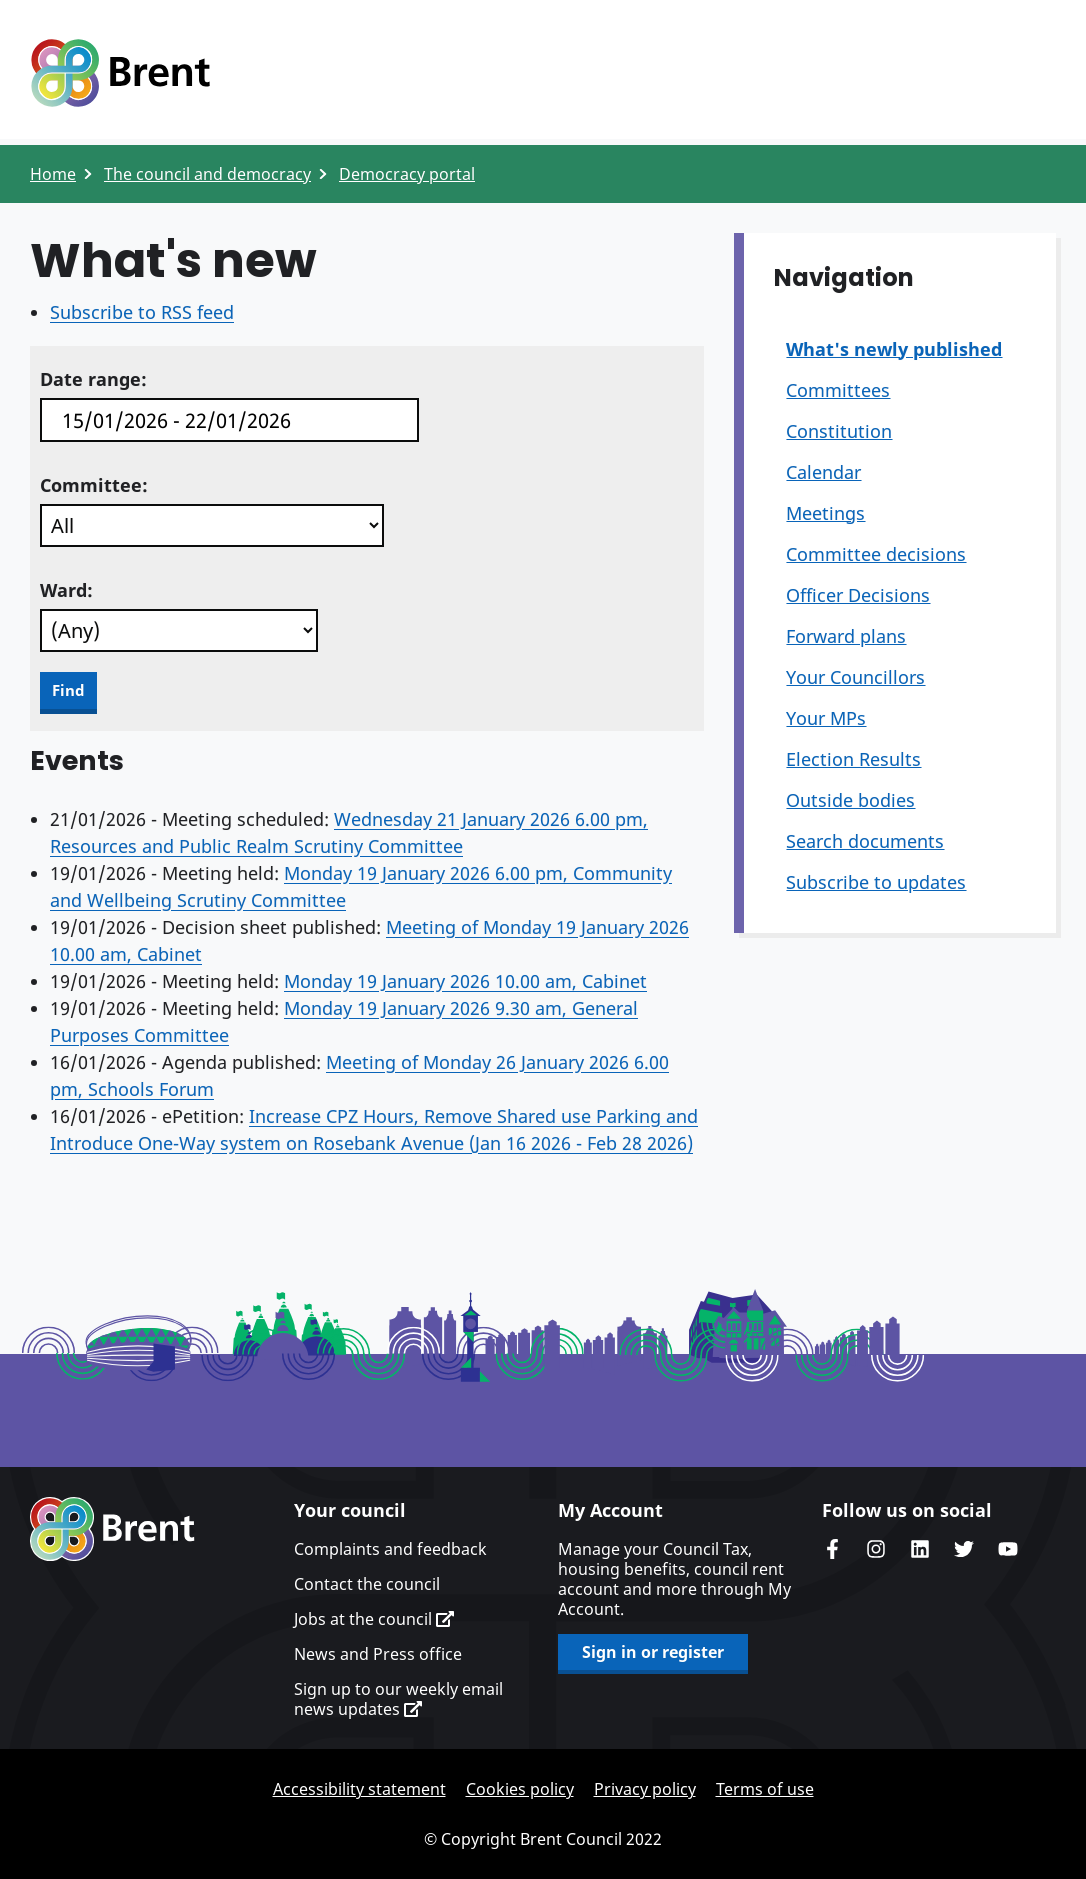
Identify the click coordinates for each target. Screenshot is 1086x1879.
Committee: (94, 485)
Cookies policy (520, 1789)
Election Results (853, 759)
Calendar (823, 472)
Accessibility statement (359, 1789)
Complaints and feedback (390, 1549)
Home (53, 174)
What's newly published (894, 349)
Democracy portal (407, 174)
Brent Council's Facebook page (832, 1549)
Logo (120, 73)
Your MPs (826, 718)
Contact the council (367, 1584)
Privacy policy (645, 1789)
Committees (838, 390)
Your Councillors (855, 677)
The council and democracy (207, 174)
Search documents (865, 841)
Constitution (839, 431)
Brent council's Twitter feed (964, 1549)
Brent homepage (112, 1529)
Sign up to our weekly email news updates (398, 1699)
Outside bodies (850, 800)
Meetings (825, 513)
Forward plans (846, 636)
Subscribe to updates (876, 882)
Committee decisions (876, 554)
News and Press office (378, 1654)
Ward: (66, 590)
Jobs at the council (374, 1619)
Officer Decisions (858, 595)
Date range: (93, 379)
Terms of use (765, 1789)
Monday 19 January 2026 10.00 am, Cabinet (465, 981)
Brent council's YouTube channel (1008, 1549)
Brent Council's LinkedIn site (920, 1549)
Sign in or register (653, 1652)
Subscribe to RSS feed (142, 312)
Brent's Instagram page (876, 1549)
